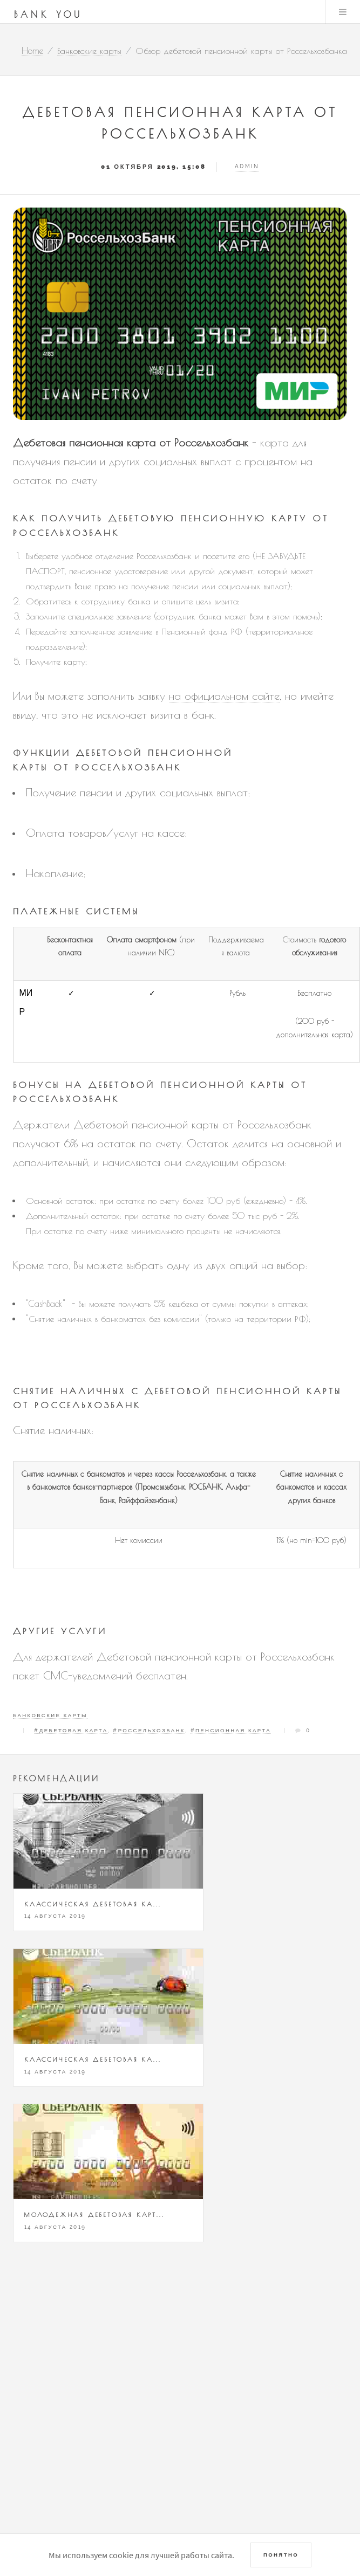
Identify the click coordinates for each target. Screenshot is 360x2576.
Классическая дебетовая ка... (92, 1903)
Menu (342, 12)
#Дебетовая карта (70, 1730)
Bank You (48, 14)
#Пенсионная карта (231, 1730)
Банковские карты (50, 1715)
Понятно (280, 2555)
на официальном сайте (224, 696)
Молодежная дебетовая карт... (94, 2214)
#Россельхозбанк (149, 1730)
